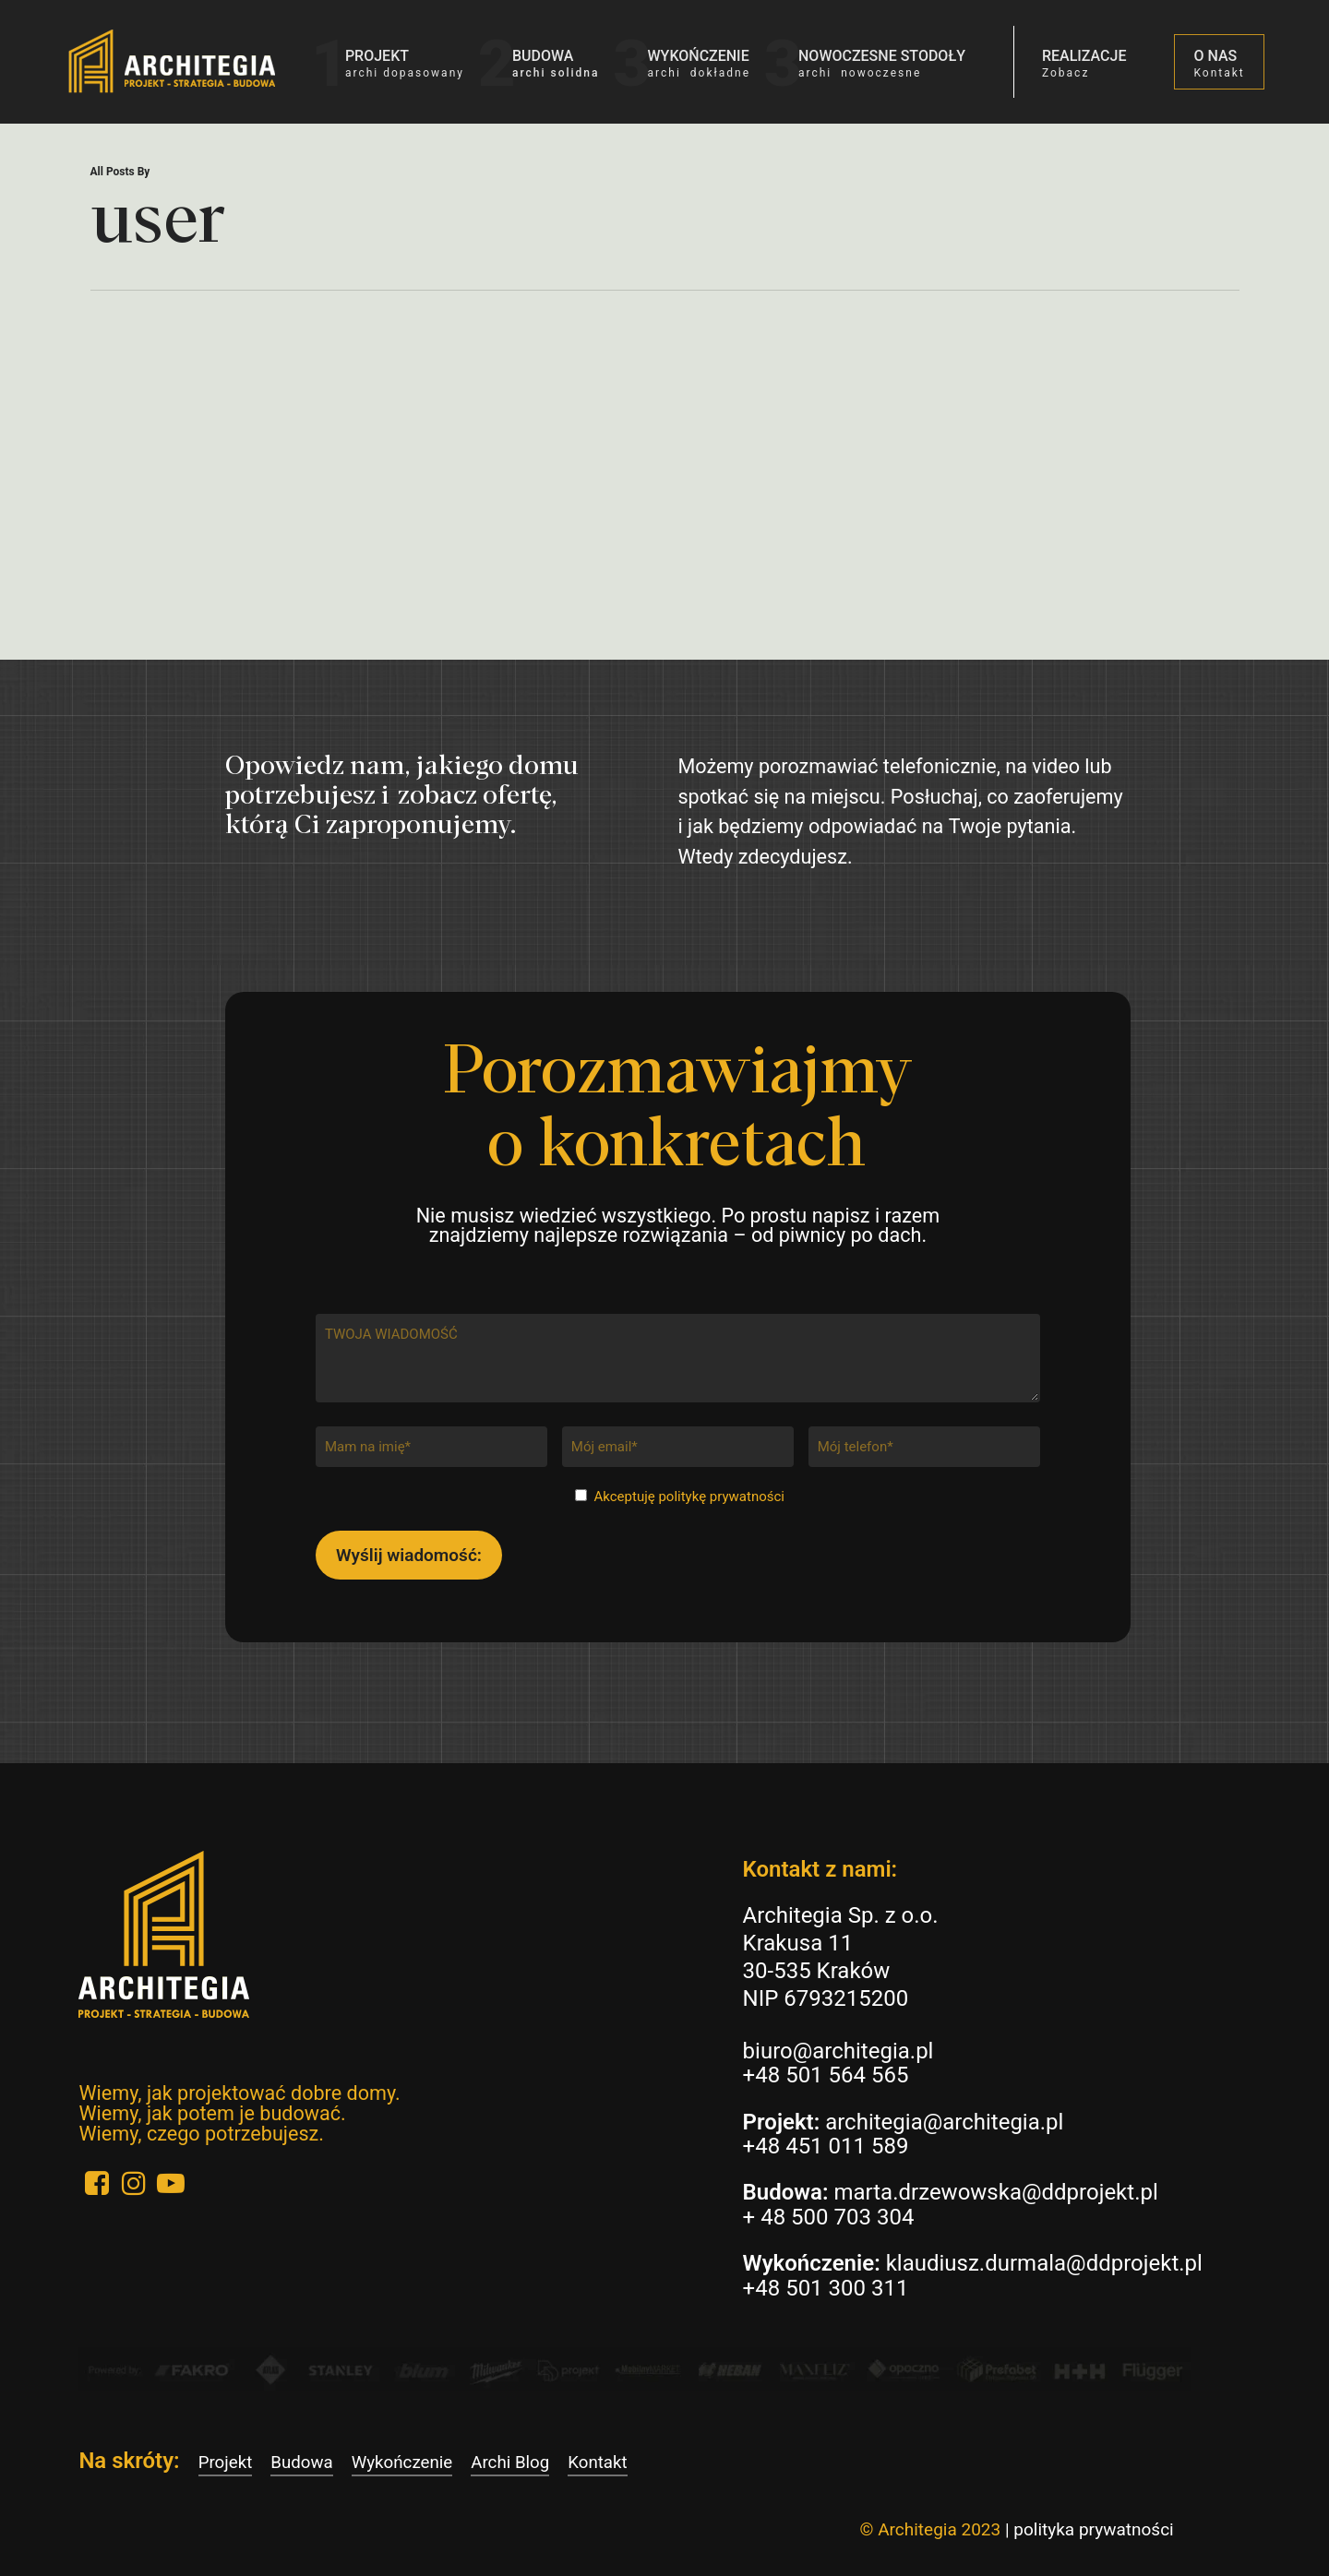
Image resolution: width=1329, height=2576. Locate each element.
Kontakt (597, 2462)
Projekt (225, 2462)
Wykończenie (402, 2462)
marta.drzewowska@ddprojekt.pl (995, 2192)
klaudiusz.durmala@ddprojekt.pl (1044, 2263)
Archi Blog (510, 2462)
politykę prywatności (721, 1496)
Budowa (301, 2462)
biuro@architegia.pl (838, 2051)
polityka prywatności (1093, 2529)
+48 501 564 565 (826, 2075)
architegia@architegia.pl (944, 2122)
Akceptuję (689, 1496)
